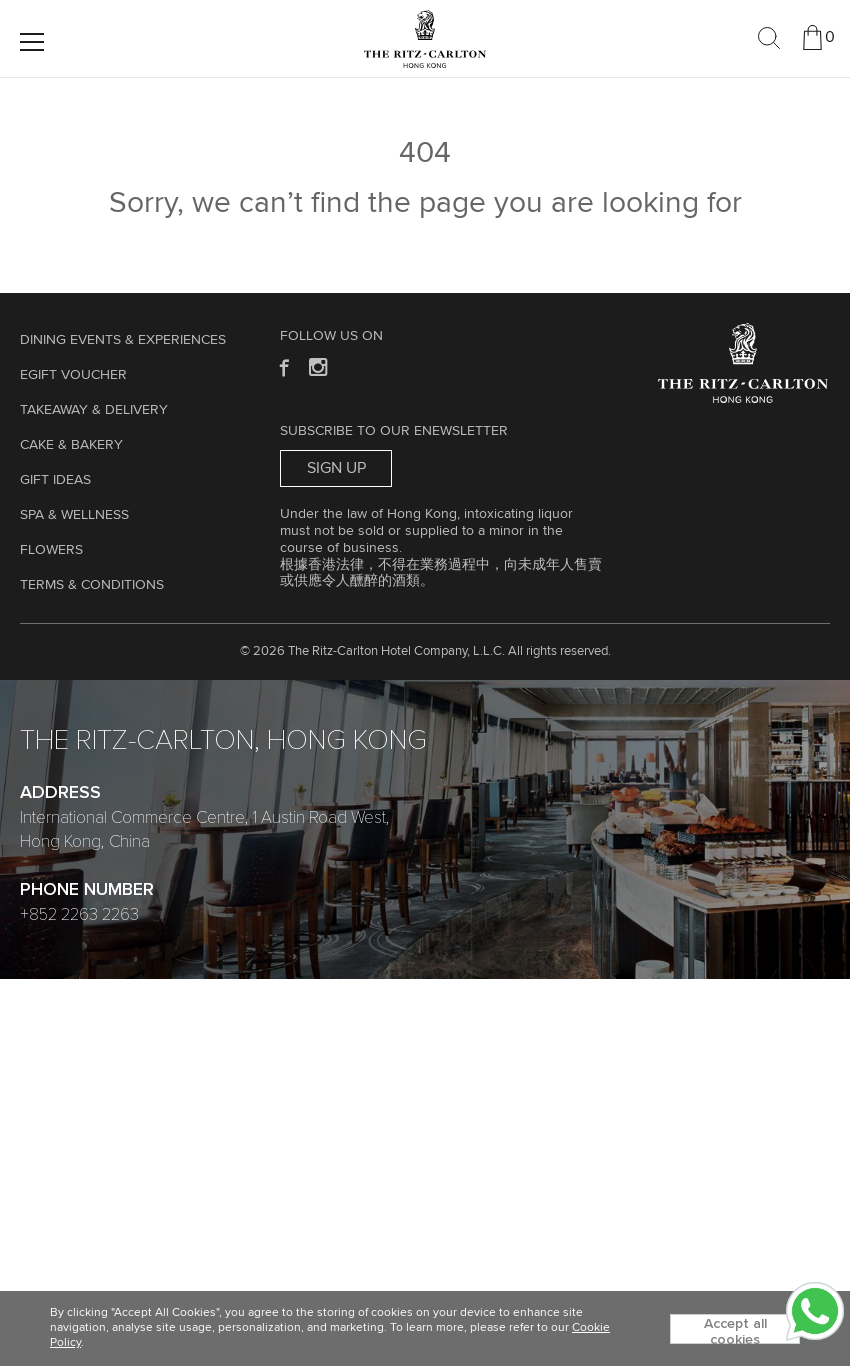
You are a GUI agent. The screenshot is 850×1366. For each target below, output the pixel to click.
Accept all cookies (735, 1330)
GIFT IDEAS (55, 480)
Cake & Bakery (71, 445)
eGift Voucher (73, 375)
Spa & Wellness (74, 515)
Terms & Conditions (92, 585)
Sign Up (336, 468)
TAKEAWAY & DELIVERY (94, 410)
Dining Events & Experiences (123, 340)
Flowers (51, 550)
